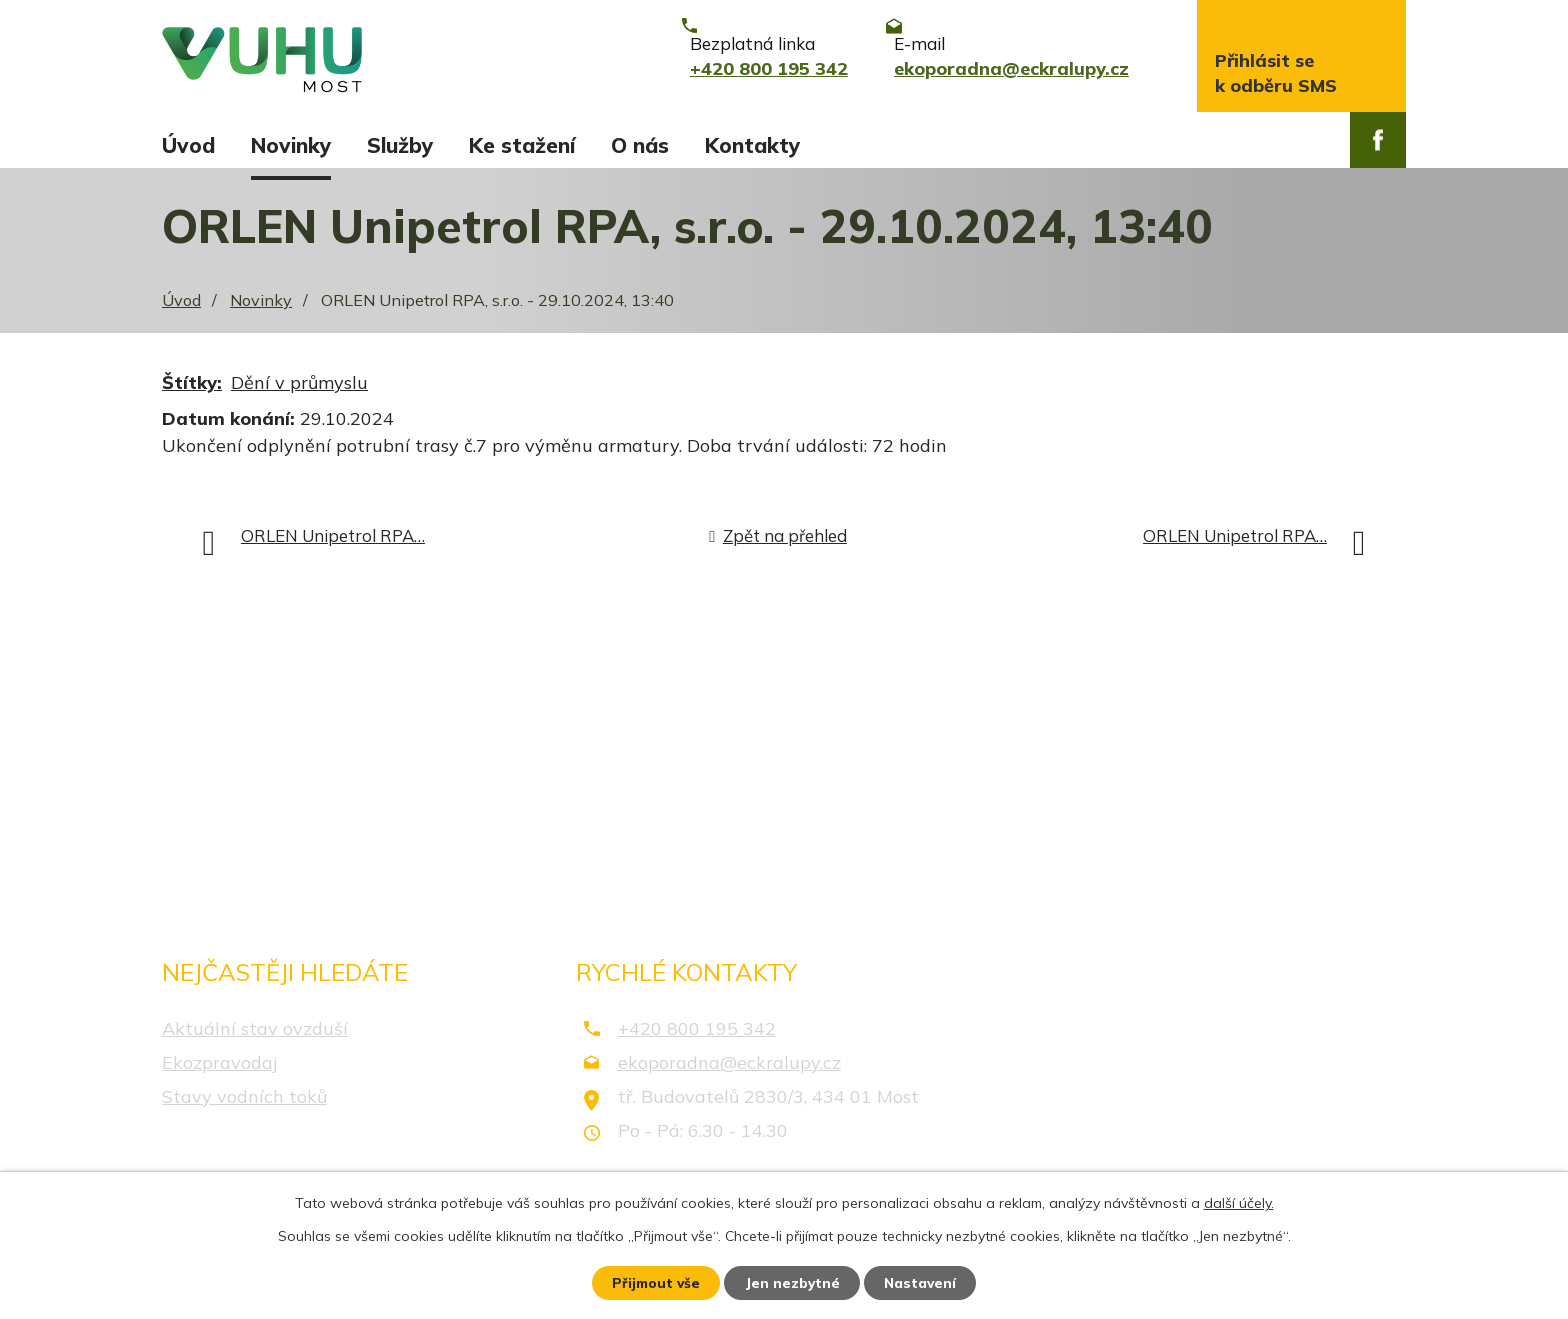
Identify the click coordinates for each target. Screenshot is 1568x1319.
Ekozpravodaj (219, 1072)
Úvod (188, 145)
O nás (640, 145)
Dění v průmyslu (299, 393)
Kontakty (752, 145)
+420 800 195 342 (697, 1038)
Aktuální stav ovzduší (255, 1038)
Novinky (291, 145)
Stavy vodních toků (244, 1106)
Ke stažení (522, 145)
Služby (400, 145)
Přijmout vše (653, 1282)
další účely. (1239, 1202)
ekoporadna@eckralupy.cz (729, 1072)
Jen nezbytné (793, 1282)
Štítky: (192, 393)
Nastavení (924, 1282)
